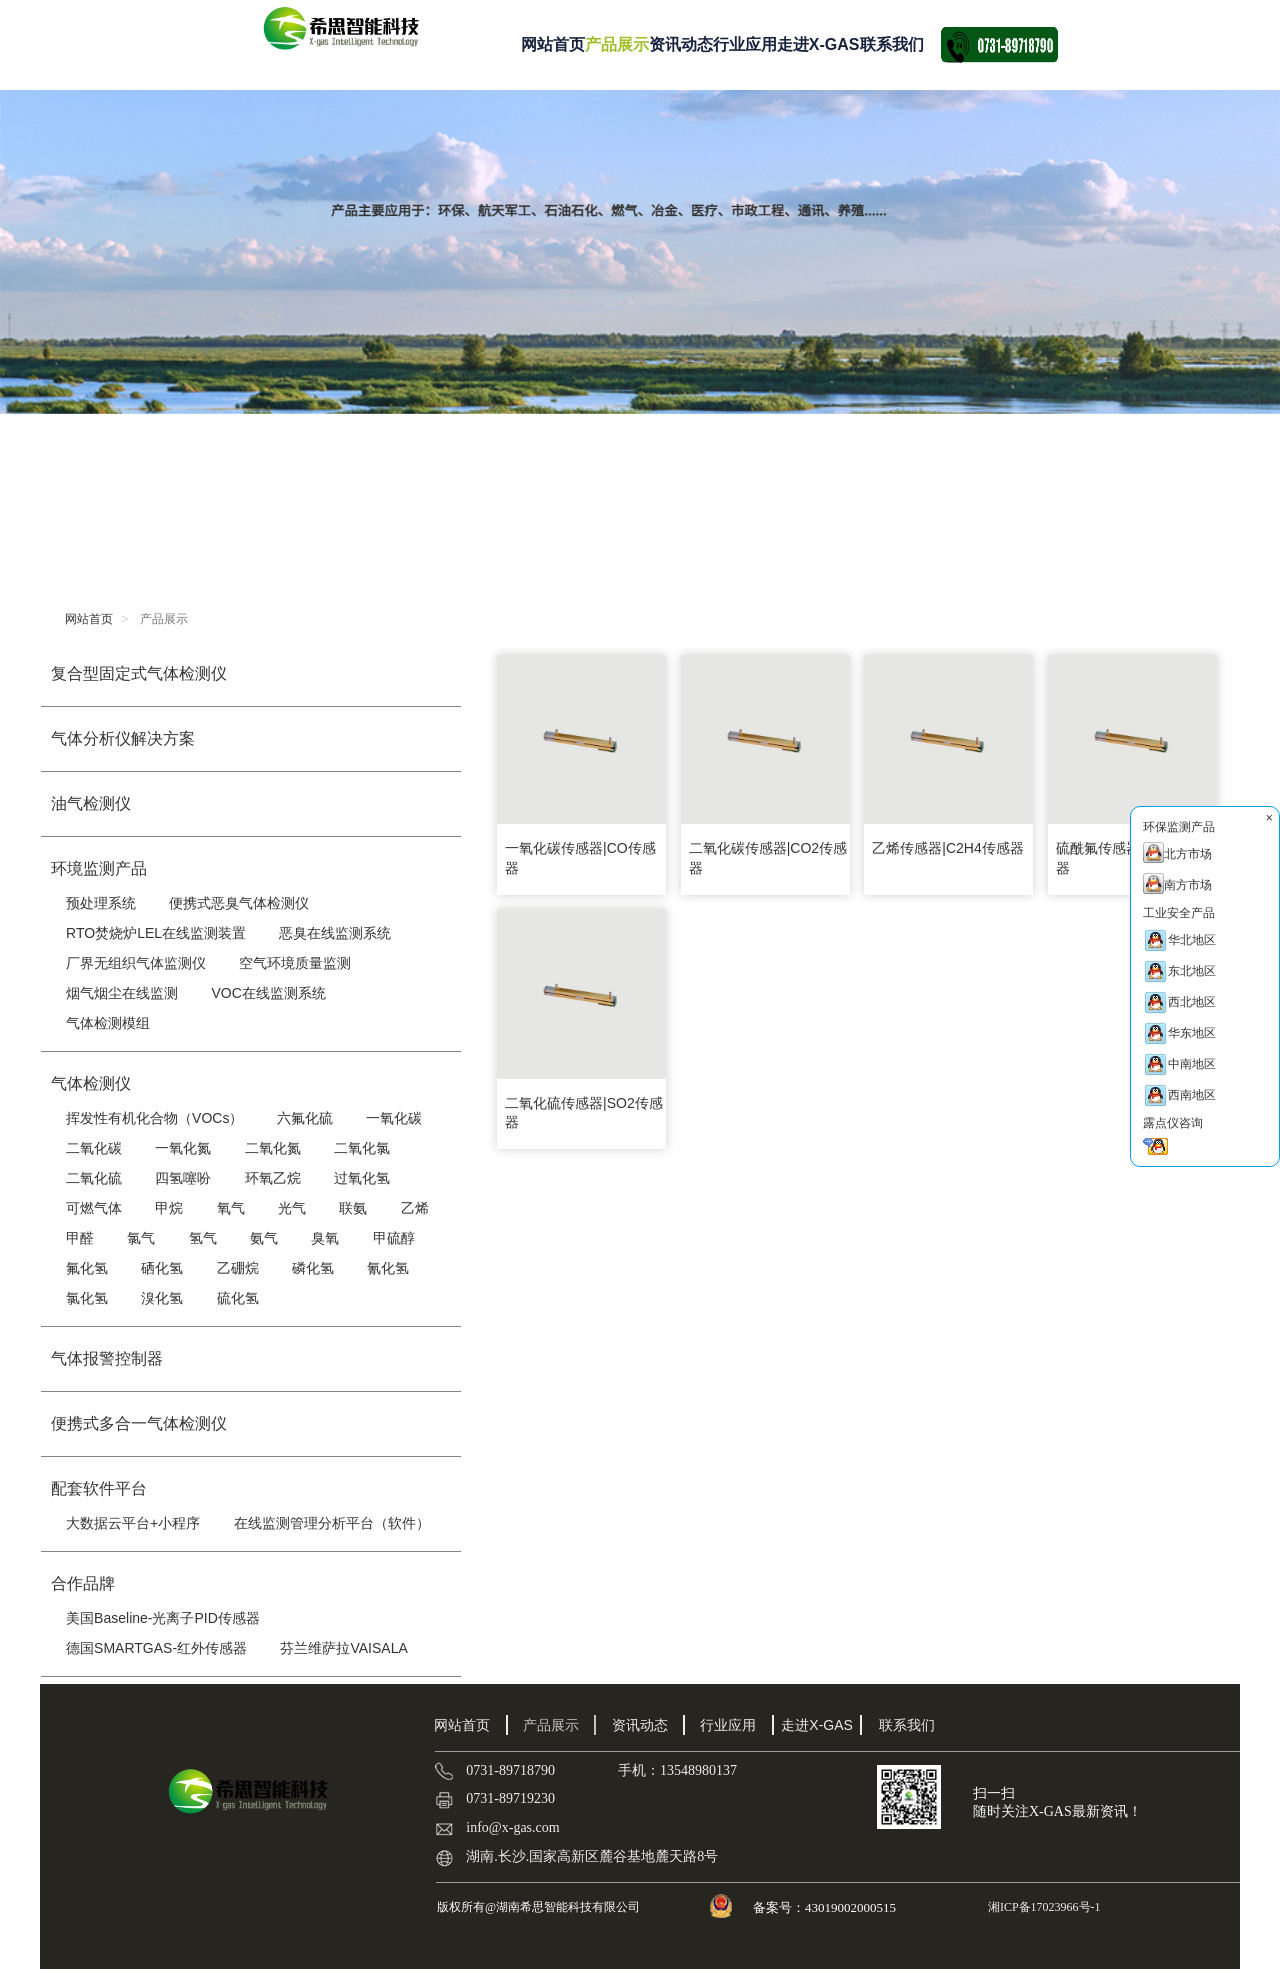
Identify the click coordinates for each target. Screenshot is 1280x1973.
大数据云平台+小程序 (133, 1523)
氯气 (141, 1238)
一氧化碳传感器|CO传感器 (580, 858)
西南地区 (1179, 1095)
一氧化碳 (394, 1118)
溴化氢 (162, 1298)
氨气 (264, 1238)
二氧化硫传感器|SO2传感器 (584, 1113)
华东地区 (1179, 1033)
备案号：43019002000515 (826, 1907)
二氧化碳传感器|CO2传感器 (768, 858)
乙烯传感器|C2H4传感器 (947, 848)
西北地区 (1179, 1002)
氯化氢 (87, 1298)
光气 (292, 1208)
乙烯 (415, 1208)
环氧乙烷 (273, 1178)
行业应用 (745, 44)
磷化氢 (313, 1268)
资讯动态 (681, 44)
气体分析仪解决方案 (123, 738)
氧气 (231, 1208)
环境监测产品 (99, 868)
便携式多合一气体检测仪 (139, 1423)
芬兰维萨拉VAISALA (343, 1648)
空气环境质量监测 (295, 963)
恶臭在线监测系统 (335, 933)
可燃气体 (94, 1208)
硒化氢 (162, 1268)
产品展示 (617, 44)
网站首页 (553, 44)
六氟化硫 (305, 1118)
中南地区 (1179, 1064)
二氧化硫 (94, 1178)
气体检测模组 (108, 1023)
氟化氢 (87, 1268)
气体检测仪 (91, 1083)
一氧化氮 (183, 1148)
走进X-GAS (818, 44)
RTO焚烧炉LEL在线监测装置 (156, 933)
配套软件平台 (99, 1488)
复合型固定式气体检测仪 (139, 673)
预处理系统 (101, 903)
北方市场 (1177, 852)
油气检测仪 (91, 803)
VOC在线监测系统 (268, 993)
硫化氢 (238, 1298)
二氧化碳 (94, 1148)
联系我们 (892, 44)
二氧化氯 (362, 1148)
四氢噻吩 (183, 1178)
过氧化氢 (362, 1178)
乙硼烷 (238, 1268)
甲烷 (169, 1208)
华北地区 (1179, 940)
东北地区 (1179, 971)
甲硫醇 (394, 1238)
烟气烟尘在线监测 (122, 993)
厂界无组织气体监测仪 (136, 963)
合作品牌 (83, 1583)
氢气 (203, 1238)
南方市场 (1177, 883)
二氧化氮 (273, 1148)
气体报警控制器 (107, 1358)
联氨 (353, 1208)
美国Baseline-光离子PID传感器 (163, 1618)
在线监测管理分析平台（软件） (332, 1523)
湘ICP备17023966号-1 (1043, 1907)
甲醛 (80, 1238)
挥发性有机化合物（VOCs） (154, 1118)
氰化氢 (388, 1268)
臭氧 (325, 1238)
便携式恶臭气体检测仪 (239, 903)
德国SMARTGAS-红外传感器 (156, 1648)
